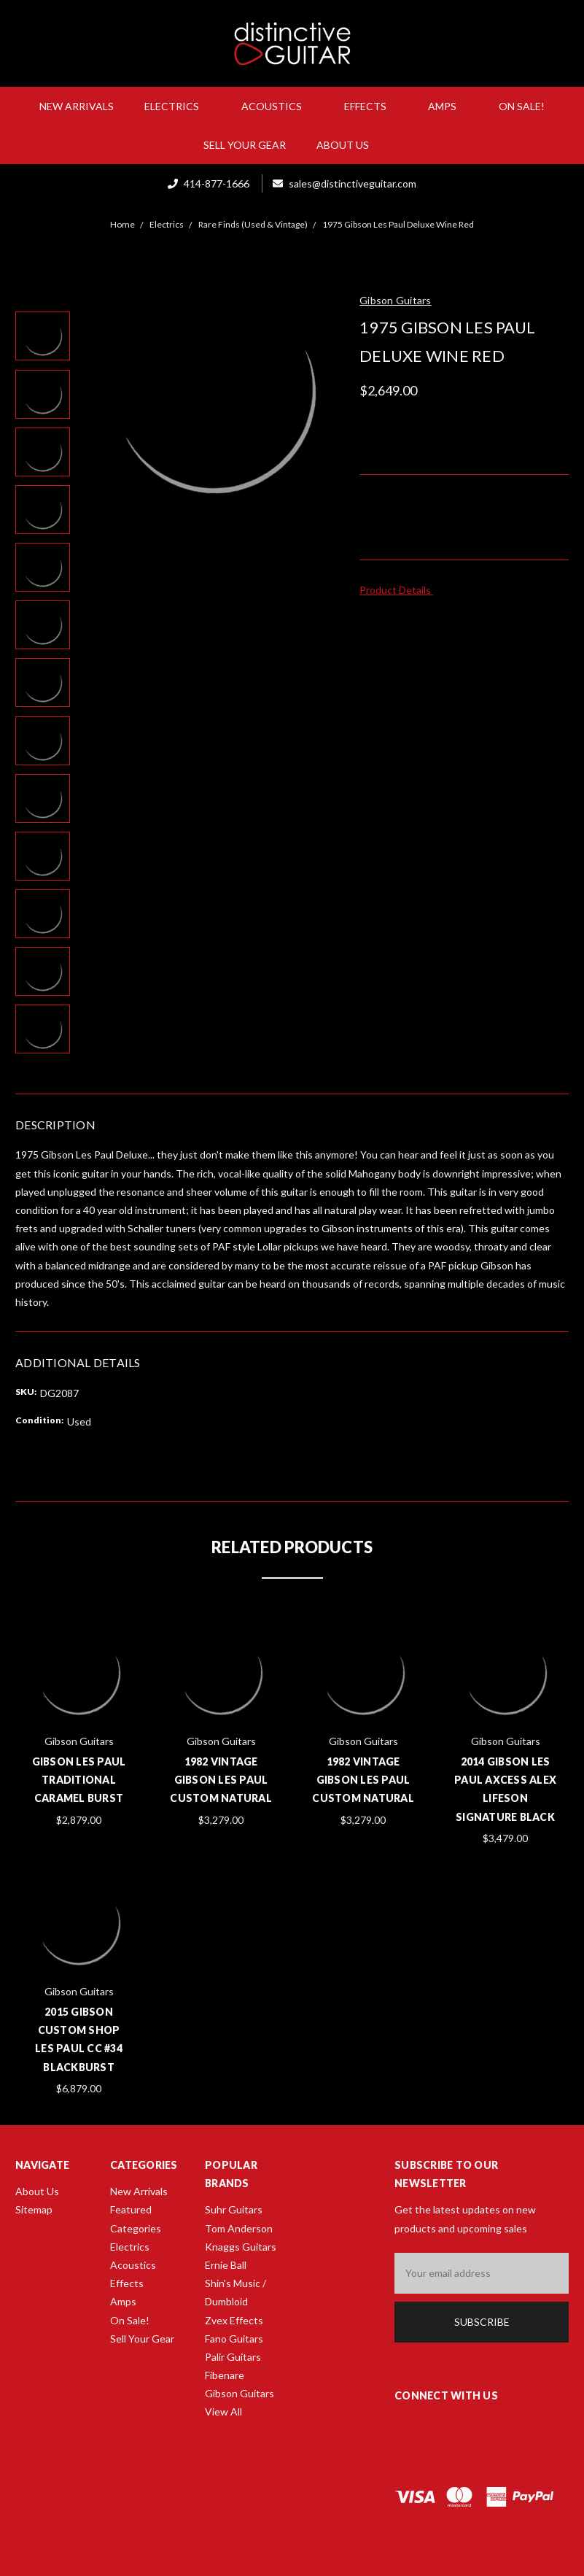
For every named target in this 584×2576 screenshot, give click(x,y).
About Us (348, 145)
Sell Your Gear (244, 145)
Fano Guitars (234, 2338)
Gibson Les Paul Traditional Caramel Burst (79, 1779)
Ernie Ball (225, 2265)
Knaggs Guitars (240, 2246)
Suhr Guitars (233, 2209)
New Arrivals (76, 106)
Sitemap (33, 2209)
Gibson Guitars (239, 2393)
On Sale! (522, 106)
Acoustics (277, 106)
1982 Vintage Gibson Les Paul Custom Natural (221, 1779)
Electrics (177, 106)
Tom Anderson (239, 2228)
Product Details (399, 590)
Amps (448, 106)
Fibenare (224, 2375)
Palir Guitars (233, 2357)
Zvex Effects (234, 2320)
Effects (371, 106)
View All (223, 2411)
